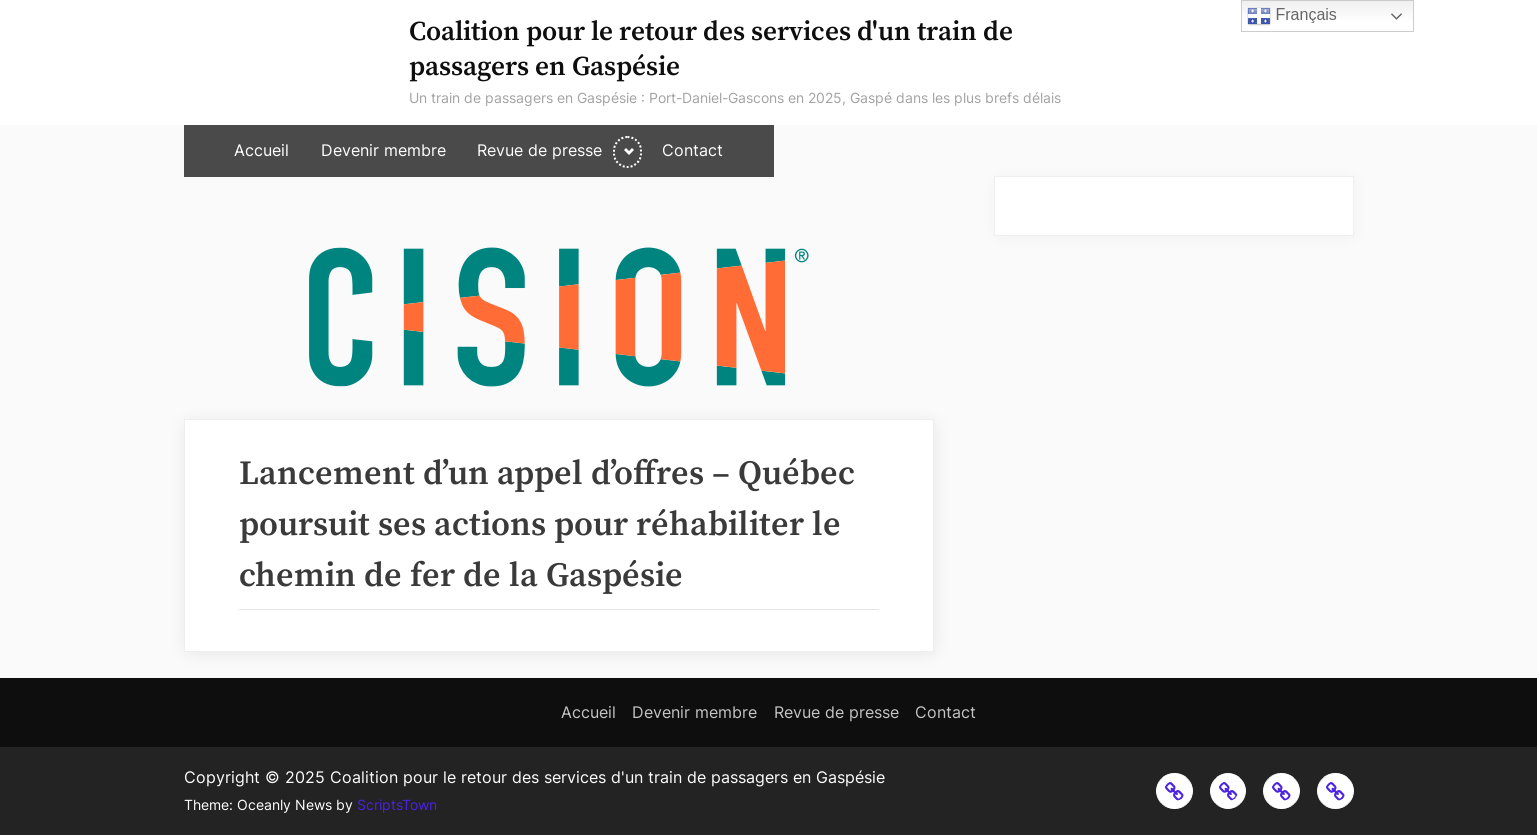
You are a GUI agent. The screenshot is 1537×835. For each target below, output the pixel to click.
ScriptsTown (397, 805)
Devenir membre (383, 150)
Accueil (261, 150)
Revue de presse (539, 150)
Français (1292, 16)
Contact (692, 150)
